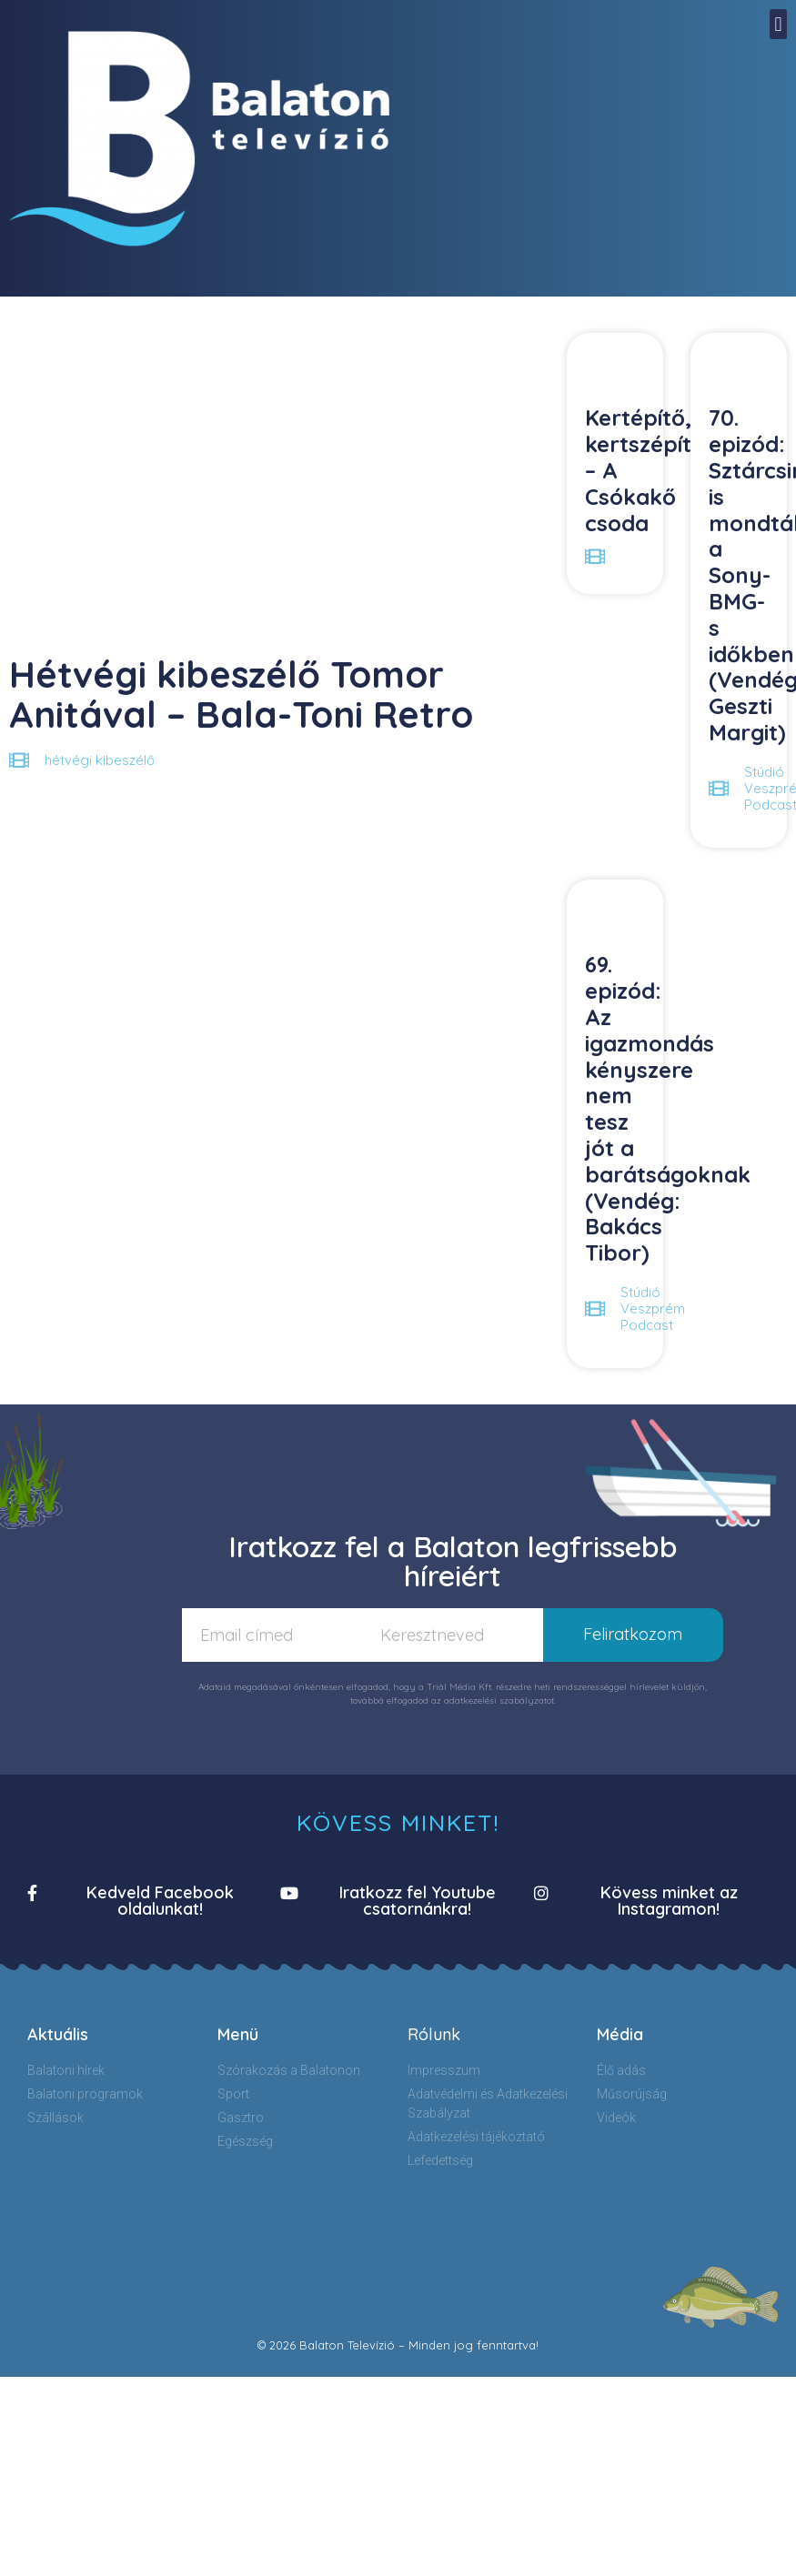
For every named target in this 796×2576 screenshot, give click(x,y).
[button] (778, 24)
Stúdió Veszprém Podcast (652, 1308)
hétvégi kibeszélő (100, 760)
